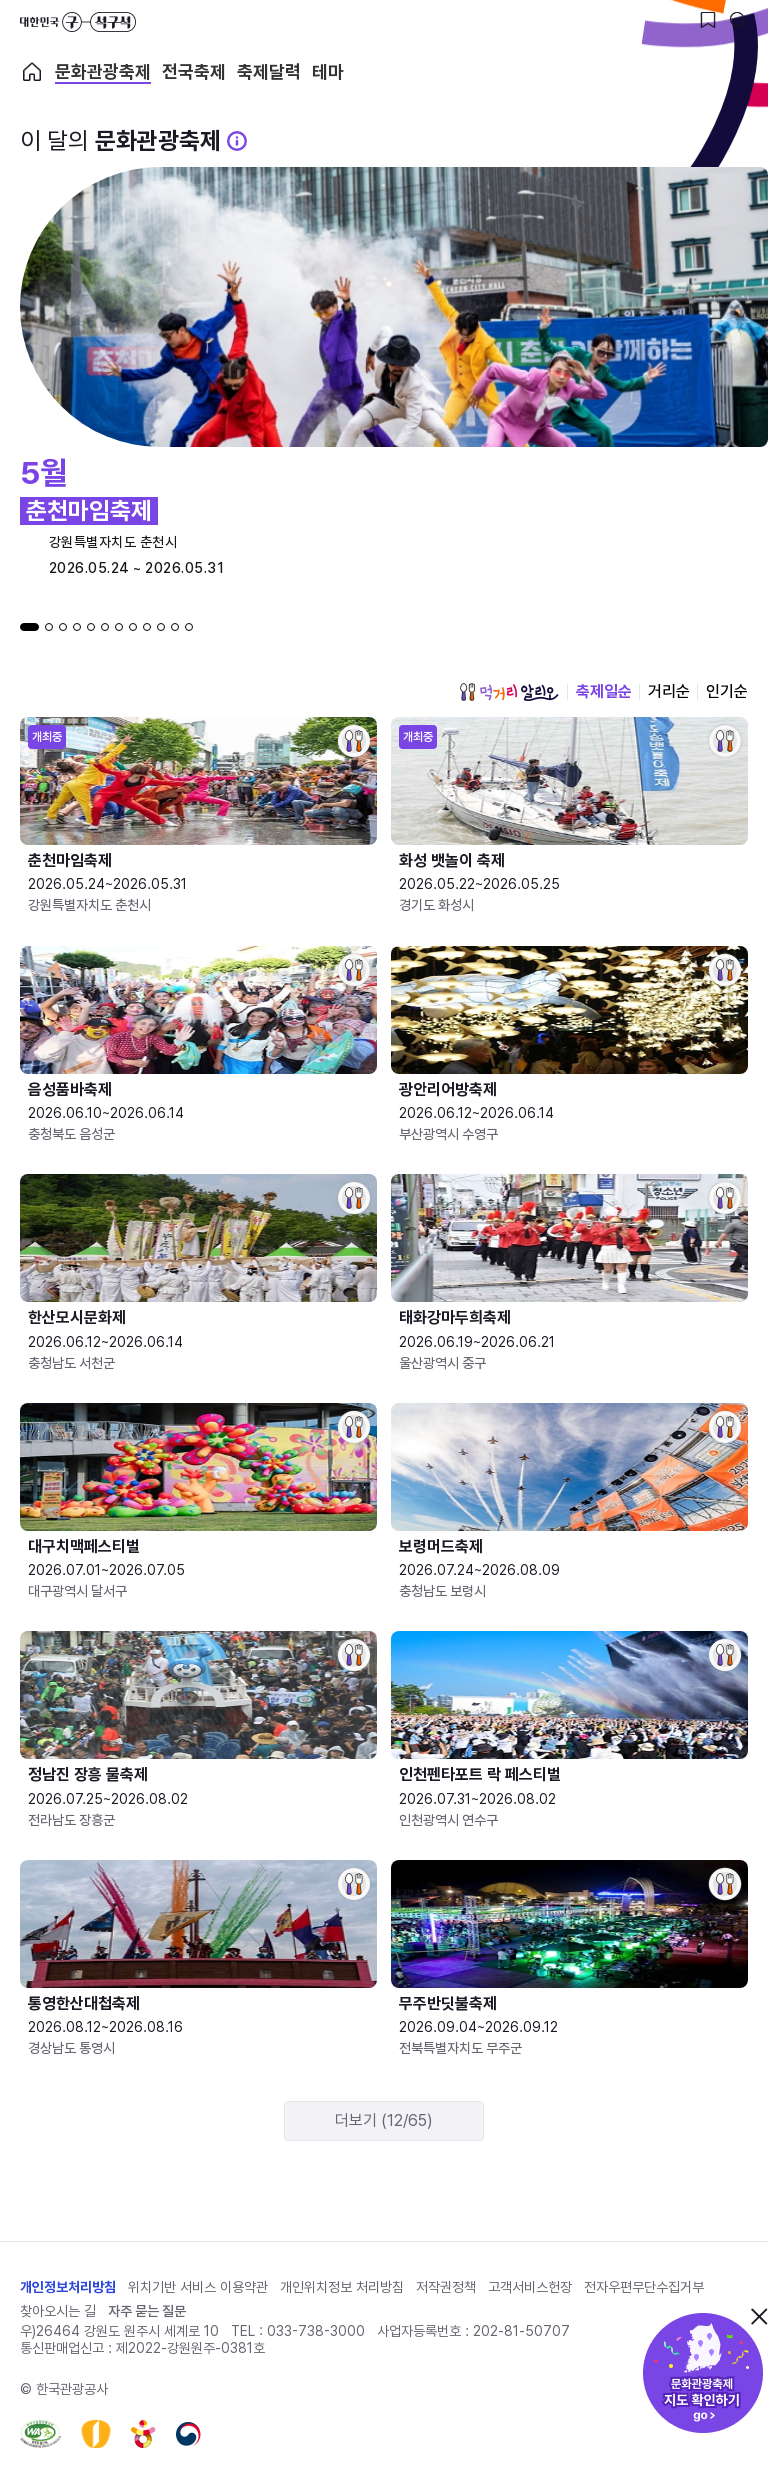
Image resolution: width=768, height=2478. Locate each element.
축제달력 (269, 72)
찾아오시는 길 (58, 2311)
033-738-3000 (316, 2331)
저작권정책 (446, 2287)
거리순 (669, 691)
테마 (328, 72)
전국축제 (194, 72)
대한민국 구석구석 (78, 22)
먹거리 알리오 (509, 692)
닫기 (759, 2316)
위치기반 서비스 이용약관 (198, 2287)
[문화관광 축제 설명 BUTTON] (237, 141)
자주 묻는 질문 (147, 2311)
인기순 (727, 691)
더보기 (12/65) (384, 2120)
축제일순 (604, 691)
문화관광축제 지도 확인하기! (703, 2373)
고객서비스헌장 (530, 2287)
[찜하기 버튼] (708, 20)
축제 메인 (32, 72)
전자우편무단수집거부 (644, 2287)
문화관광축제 (103, 72)
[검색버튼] (738, 20)
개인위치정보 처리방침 (342, 2287)
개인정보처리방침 (68, 2287)
